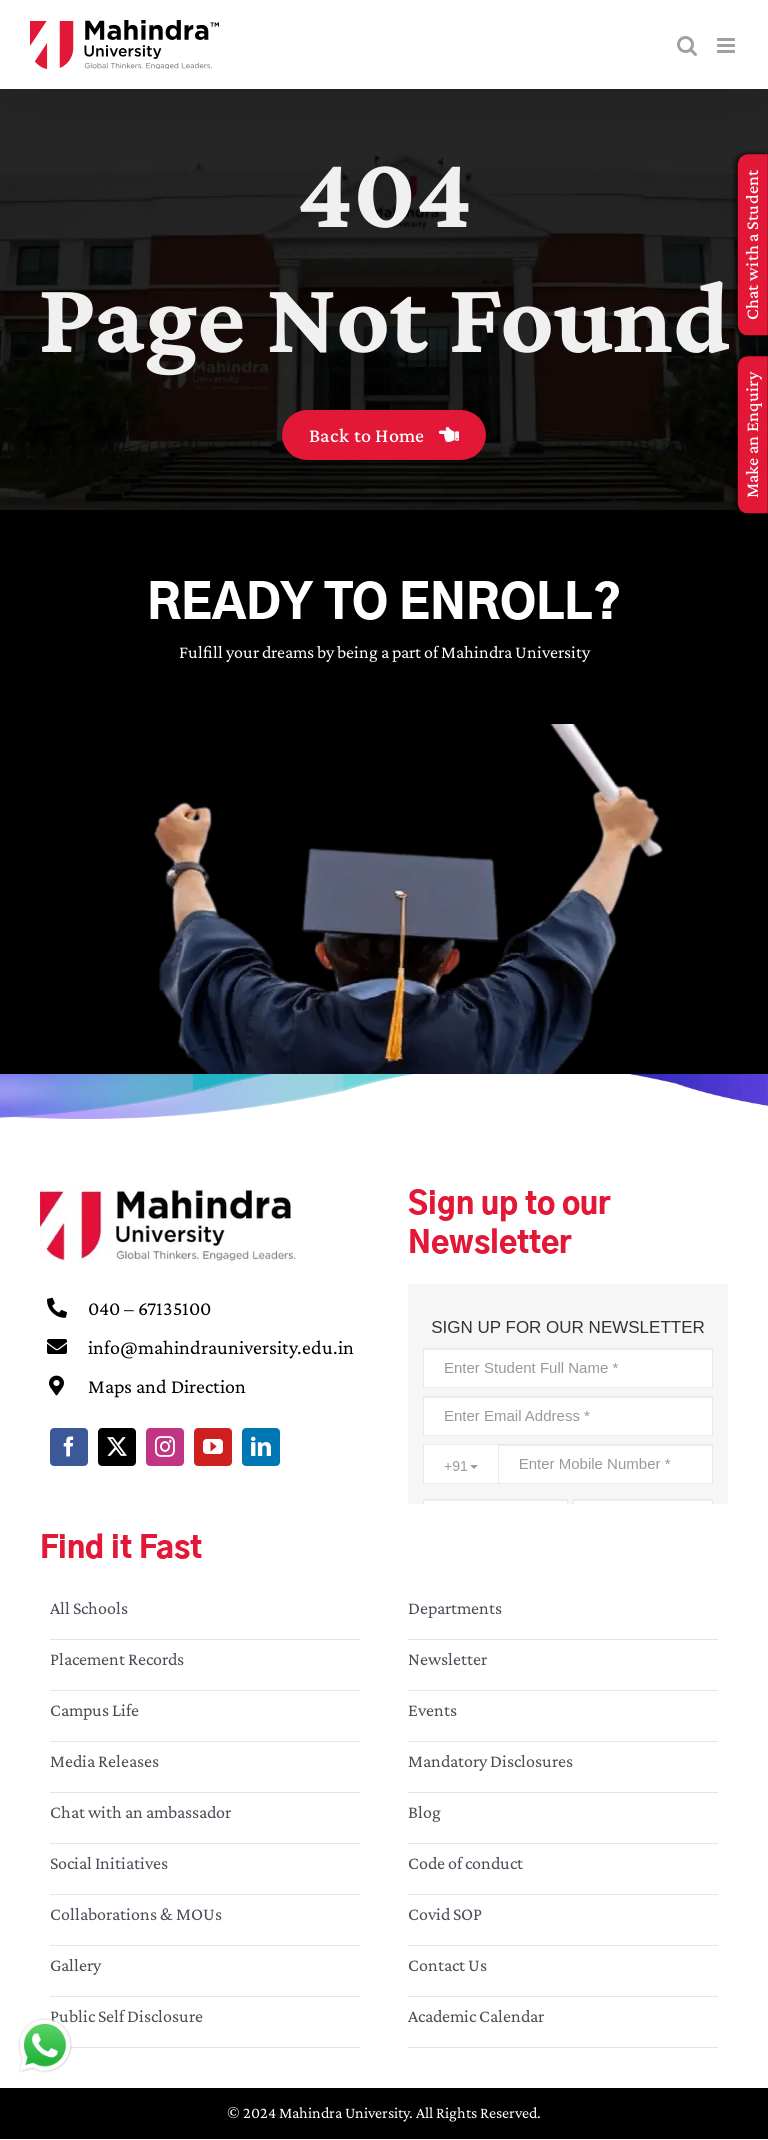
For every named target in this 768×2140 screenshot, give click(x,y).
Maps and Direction (167, 1386)
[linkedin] (261, 1447)
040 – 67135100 (149, 1308)
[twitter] (117, 1447)
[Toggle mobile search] (687, 45)
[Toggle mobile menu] (727, 45)
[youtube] (213, 1447)
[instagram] (165, 1447)
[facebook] (69, 1447)
